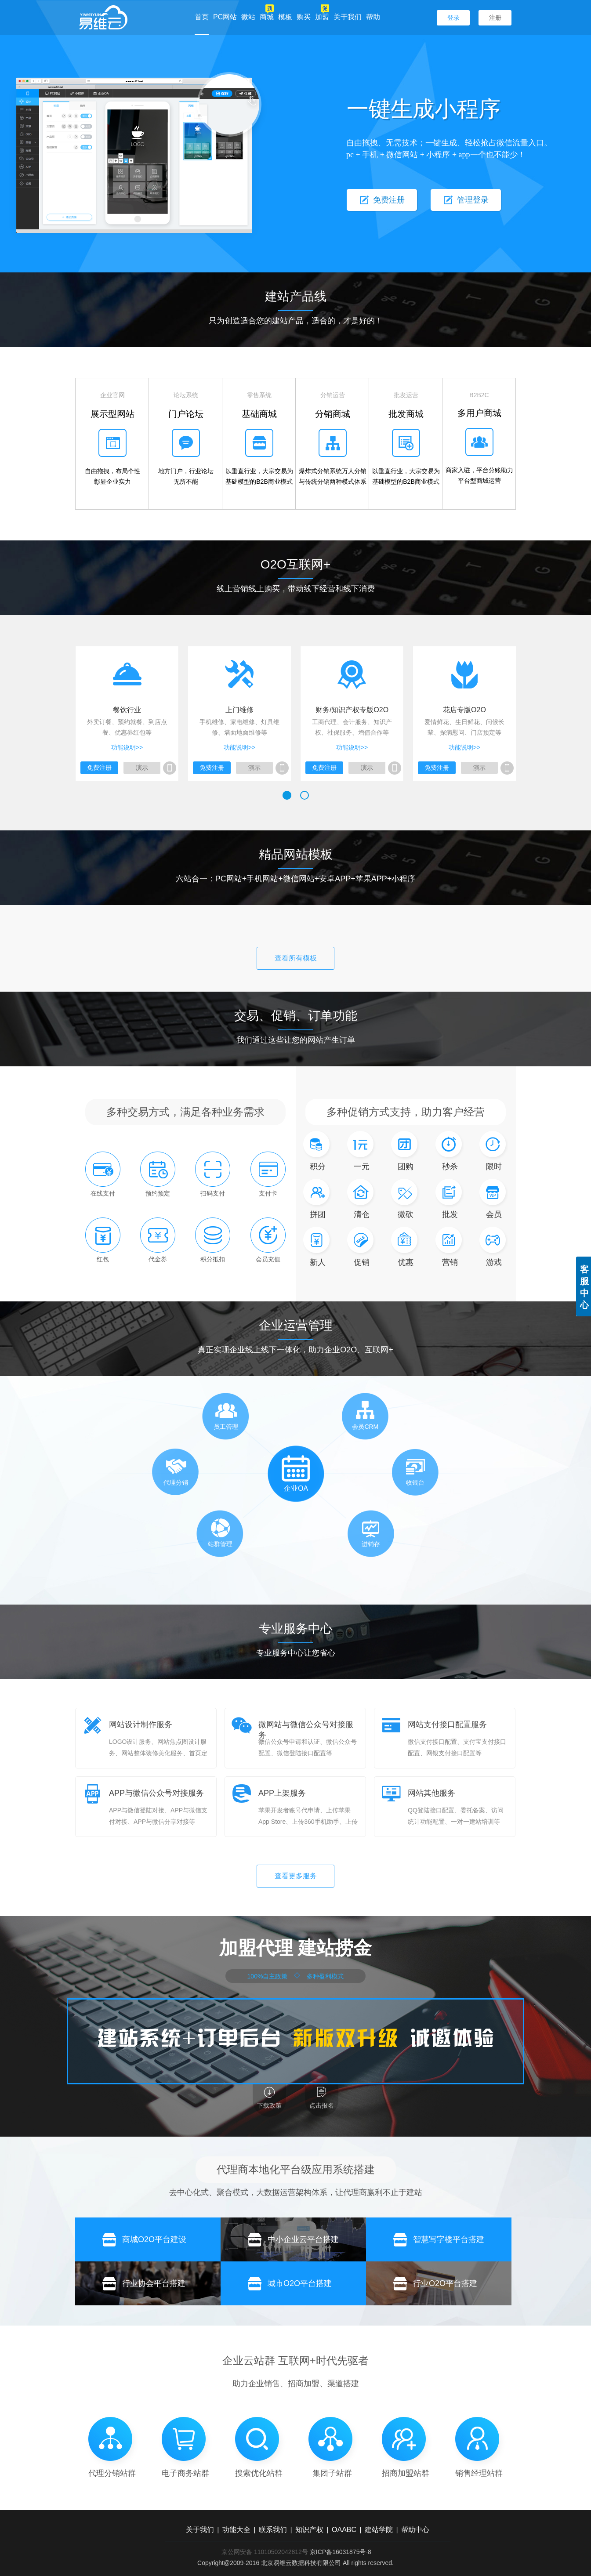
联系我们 (273, 2529)
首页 (202, 17)
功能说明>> (127, 747)
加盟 (322, 17)
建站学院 (379, 2529)
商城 (267, 17)
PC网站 (225, 17)
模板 (285, 17)
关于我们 (348, 17)
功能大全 (236, 2529)
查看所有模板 (296, 958)
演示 (142, 767)
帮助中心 (415, 2529)
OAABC (344, 2529)
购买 (304, 17)
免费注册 (99, 767)
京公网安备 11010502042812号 (264, 2551)
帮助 (373, 17)
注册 (495, 17)
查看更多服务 (296, 1876)
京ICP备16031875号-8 (340, 2551)
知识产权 (309, 2529)
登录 (453, 17)
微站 (248, 17)
